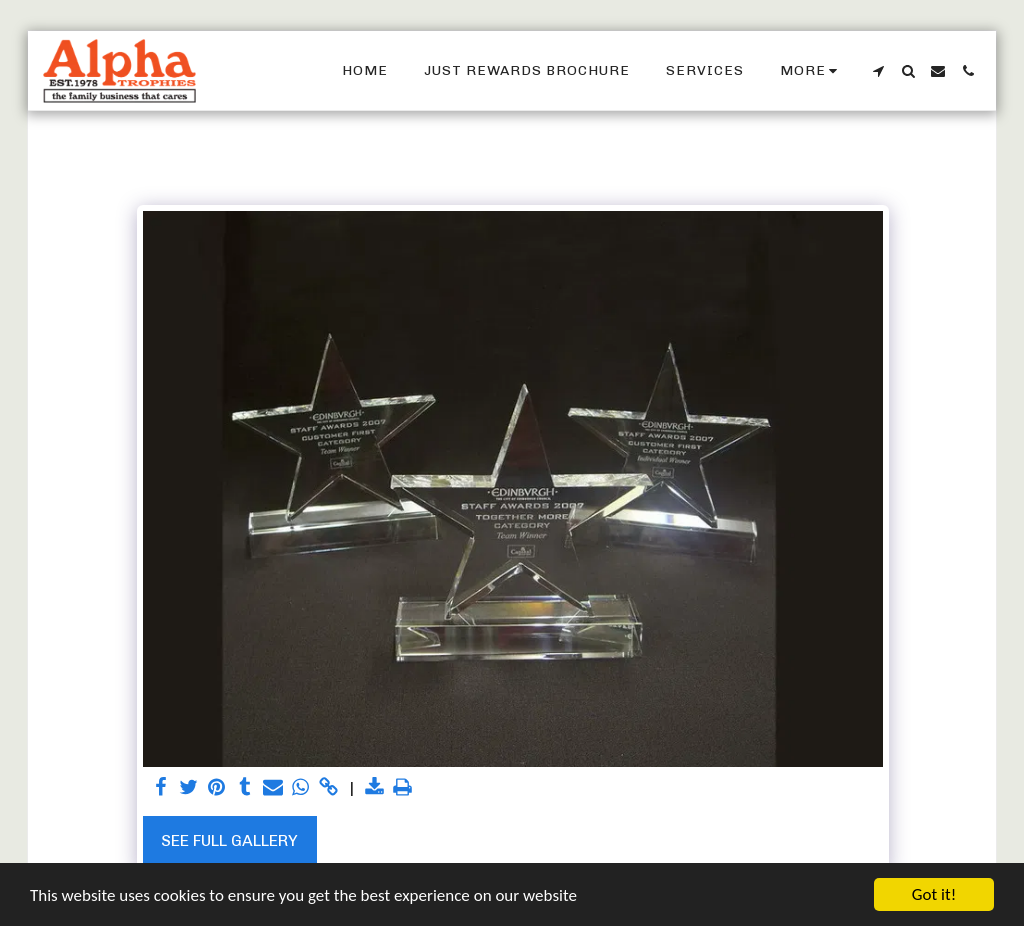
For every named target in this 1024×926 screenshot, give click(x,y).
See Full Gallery (229, 840)
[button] (878, 71)
